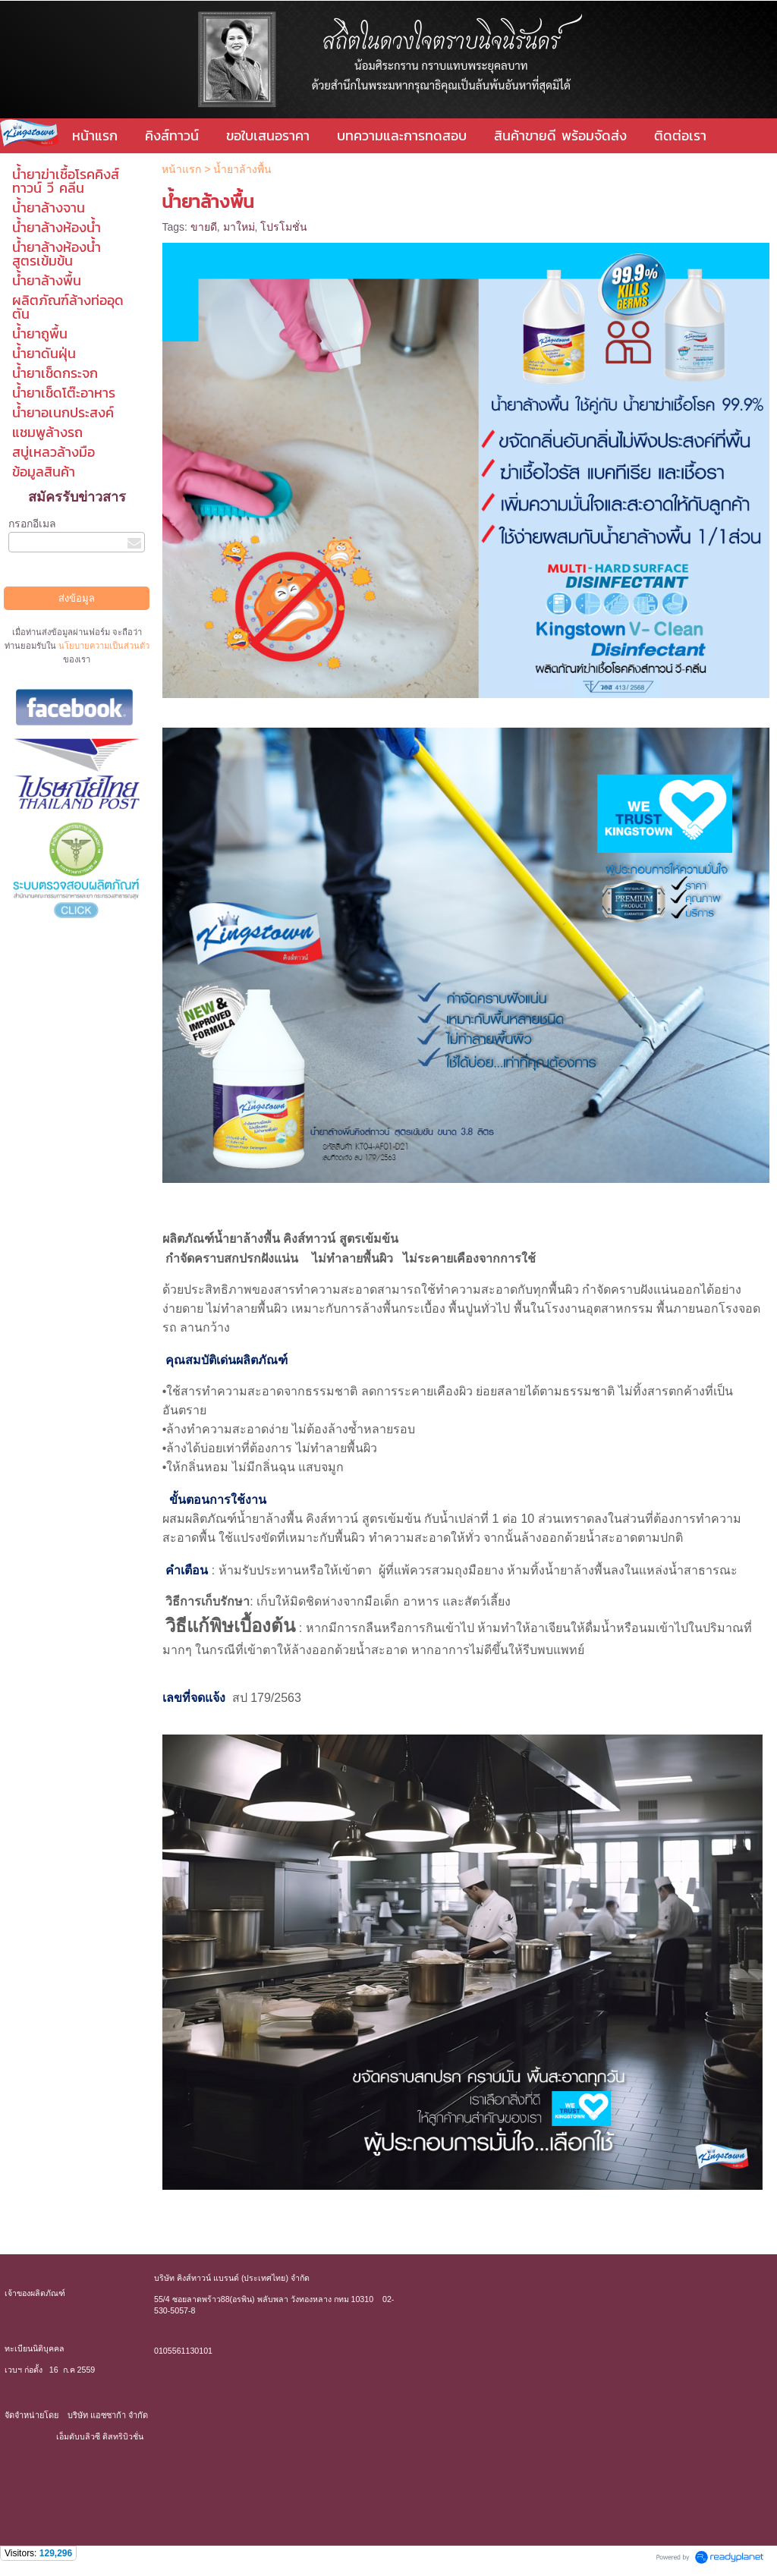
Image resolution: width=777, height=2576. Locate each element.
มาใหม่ (239, 227)
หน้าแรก (183, 169)
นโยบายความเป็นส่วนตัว (102, 645)
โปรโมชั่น (283, 227)
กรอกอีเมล (32, 523)
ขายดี (203, 227)
